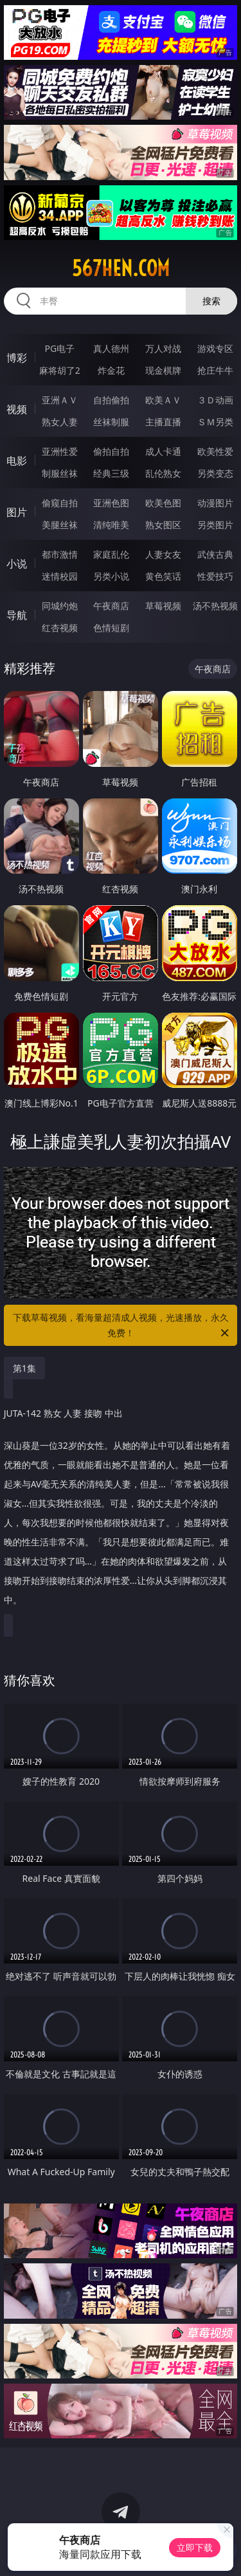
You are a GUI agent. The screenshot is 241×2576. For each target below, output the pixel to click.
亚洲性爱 (60, 451)
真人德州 (111, 348)
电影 (16, 461)
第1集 (24, 1368)
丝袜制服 (111, 422)
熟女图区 (163, 525)
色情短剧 (111, 627)
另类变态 (215, 473)
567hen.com (121, 268)
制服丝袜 (60, 473)
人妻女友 (163, 554)
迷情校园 (60, 576)
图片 (16, 512)
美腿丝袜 (60, 525)
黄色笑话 (163, 576)
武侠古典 (215, 554)
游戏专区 (215, 348)
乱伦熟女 (163, 473)
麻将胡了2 (59, 370)
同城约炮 (60, 606)
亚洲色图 (111, 503)
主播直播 (163, 422)
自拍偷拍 (111, 400)
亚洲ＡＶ (60, 400)
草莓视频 (163, 606)
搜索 (211, 301)
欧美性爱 (215, 451)
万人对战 (163, 348)
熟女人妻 (60, 422)
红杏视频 (60, 627)
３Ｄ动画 (215, 400)
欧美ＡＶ (163, 400)
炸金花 (111, 370)
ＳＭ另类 (215, 422)
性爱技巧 (215, 576)
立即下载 (195, 2547)
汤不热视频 (215, 606)
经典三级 (111, 473)
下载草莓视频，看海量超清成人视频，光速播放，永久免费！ (122, 1326)
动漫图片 (215, 503)
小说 (16, 564)
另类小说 (111, 576)
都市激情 (60, 554)
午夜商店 (111, 606)
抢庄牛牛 (215, 370)
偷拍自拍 (111, 451)
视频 (16, 409)
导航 (16, 615)
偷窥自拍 (60, 503)
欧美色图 (163, 503)
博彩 (16, 358)
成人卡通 (163, 451)
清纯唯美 (111, 525)
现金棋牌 (163, 370)
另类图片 (215, 525)
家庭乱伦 (111, 554)
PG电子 (59, 348)
